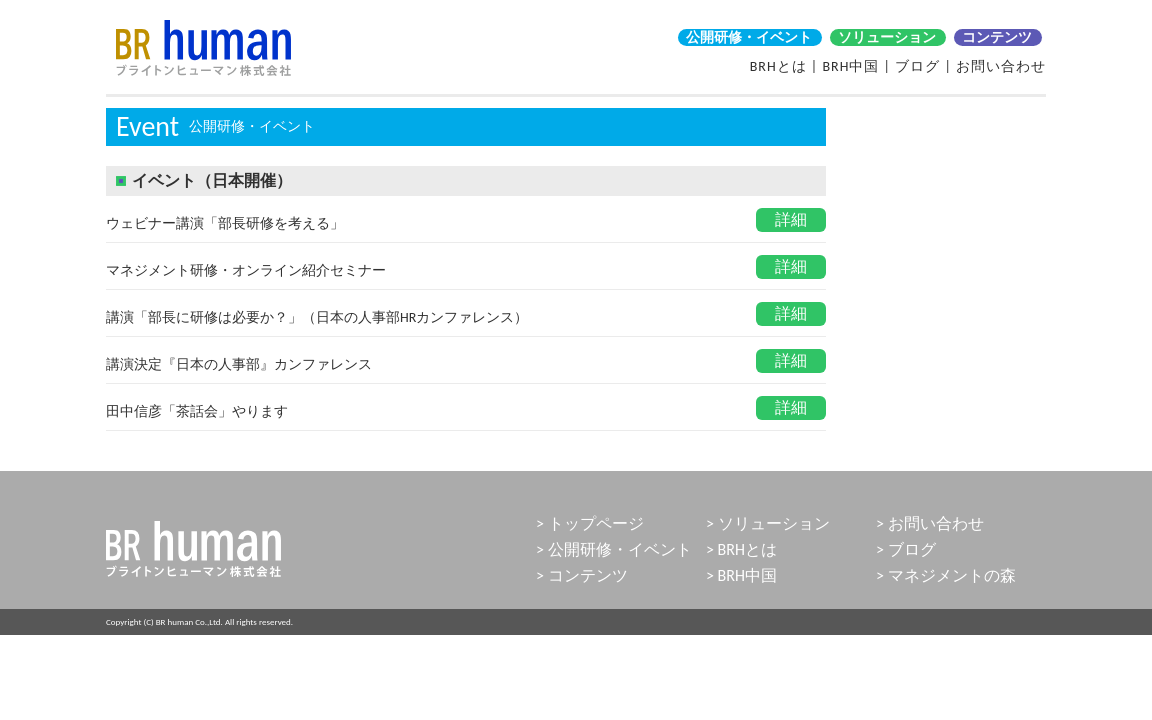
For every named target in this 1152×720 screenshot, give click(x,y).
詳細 (791, 219)
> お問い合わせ (930, 523)
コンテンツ (997, 37)
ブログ (917, 66)
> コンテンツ (582, 575)
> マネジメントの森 (946, 575)
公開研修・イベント (749, 37)
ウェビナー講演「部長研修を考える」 (225, 223)
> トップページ (590, 523)
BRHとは (778, 66)
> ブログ (906, 549)
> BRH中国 (741, 575)
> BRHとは (741, 549)
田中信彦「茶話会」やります (197, 411)
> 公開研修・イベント (614, 549)
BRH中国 (850, 66)
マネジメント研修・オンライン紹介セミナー (246, 270)
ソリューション (887, 37)
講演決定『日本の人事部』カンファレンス (239, 364)
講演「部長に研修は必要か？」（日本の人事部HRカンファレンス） (317, 317)
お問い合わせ (1001, 66)
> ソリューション (768, 523)
